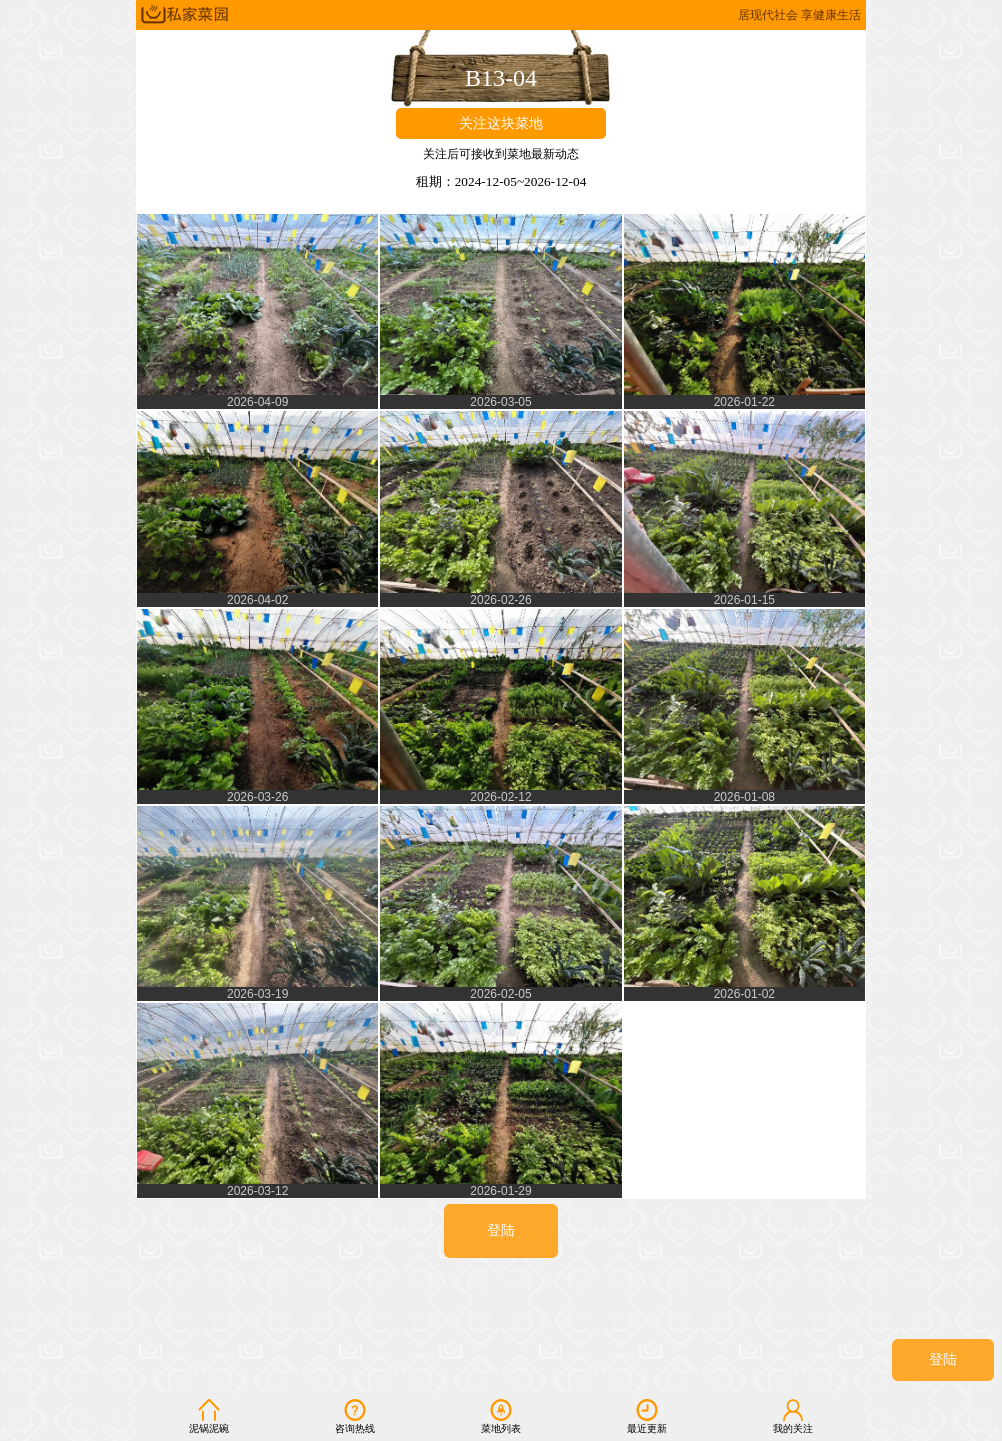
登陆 (943, 1359)
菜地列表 (501, 1416)
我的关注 (793, 1416)
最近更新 (647, 1416)
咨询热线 (355, 1416)
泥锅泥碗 (209, 1416)
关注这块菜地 (501, 123)
